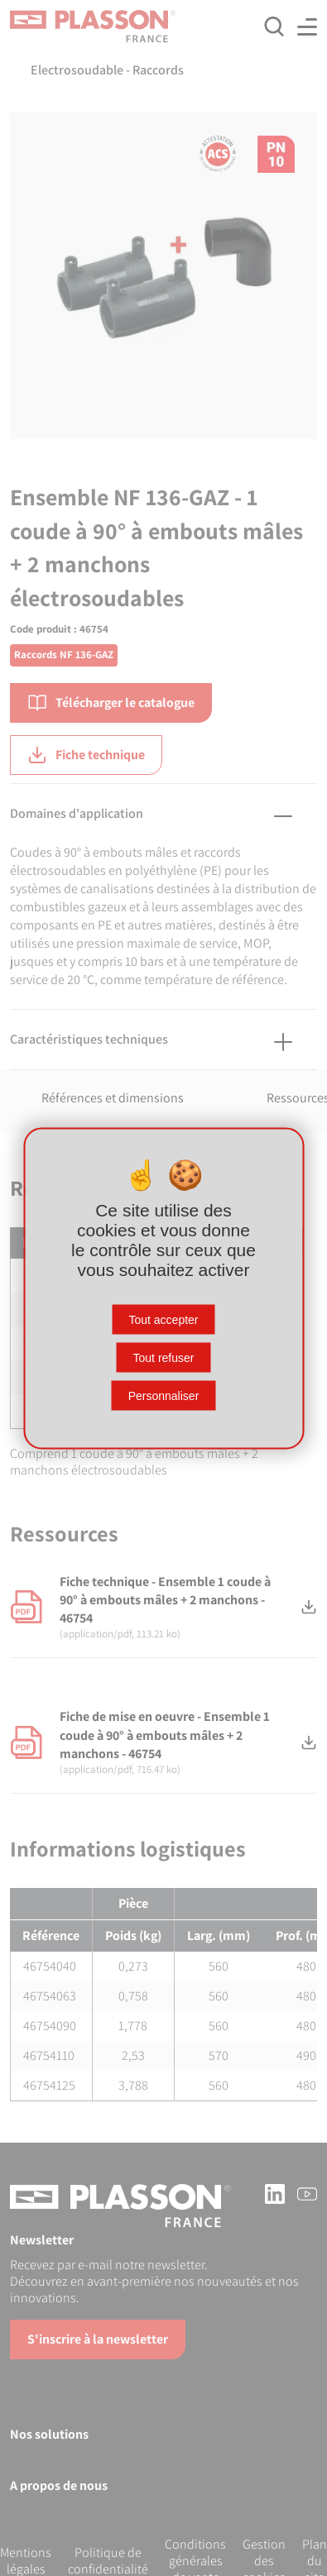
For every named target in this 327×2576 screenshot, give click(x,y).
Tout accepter (163, 1319)
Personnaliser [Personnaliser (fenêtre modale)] (164, 1395)
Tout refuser (164, 1357)
